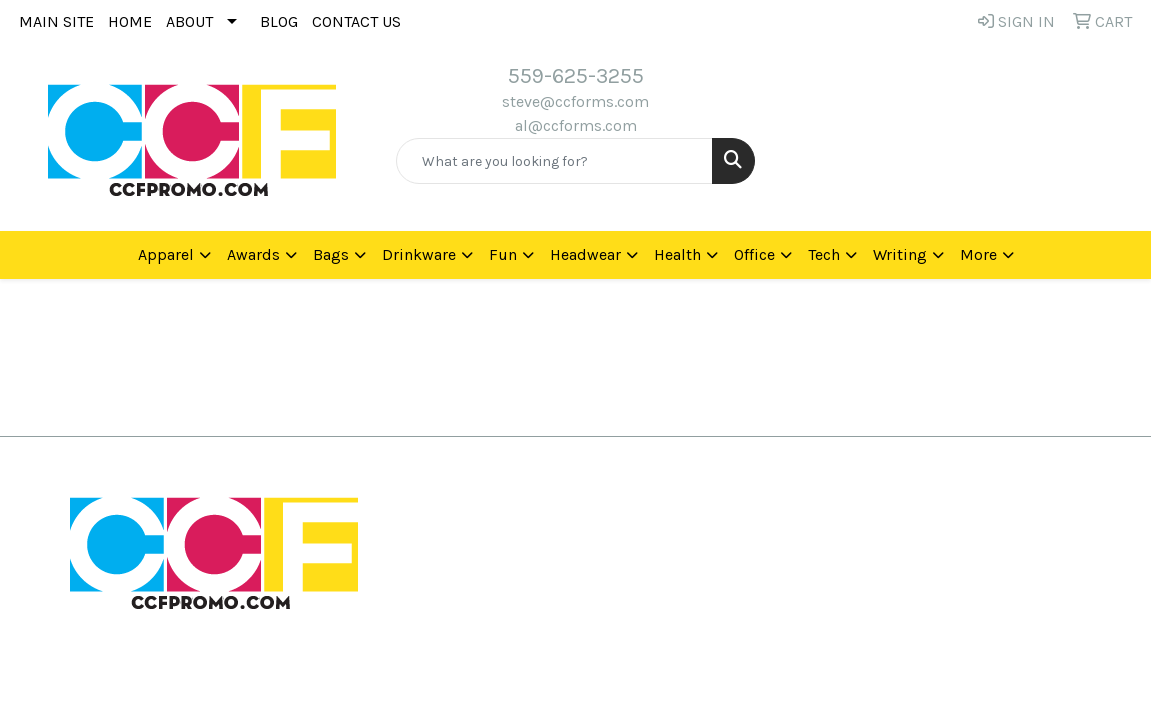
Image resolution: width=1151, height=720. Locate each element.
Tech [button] (824, 254)
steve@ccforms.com (575, 101)
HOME (130, 21)
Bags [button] (331, 254)
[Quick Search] (555, 161)
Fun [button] (503, 254)
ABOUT (189, 21)
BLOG (279, 21)
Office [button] (754, 254)
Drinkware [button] (419, 254)
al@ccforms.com (576, 125)
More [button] (978, 254)
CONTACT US (356, 21)
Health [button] (677, 254)
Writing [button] (900, 254)
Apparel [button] (166, 254)
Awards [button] (253, 254)
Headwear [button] (585, 254)
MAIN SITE (56, 21)
